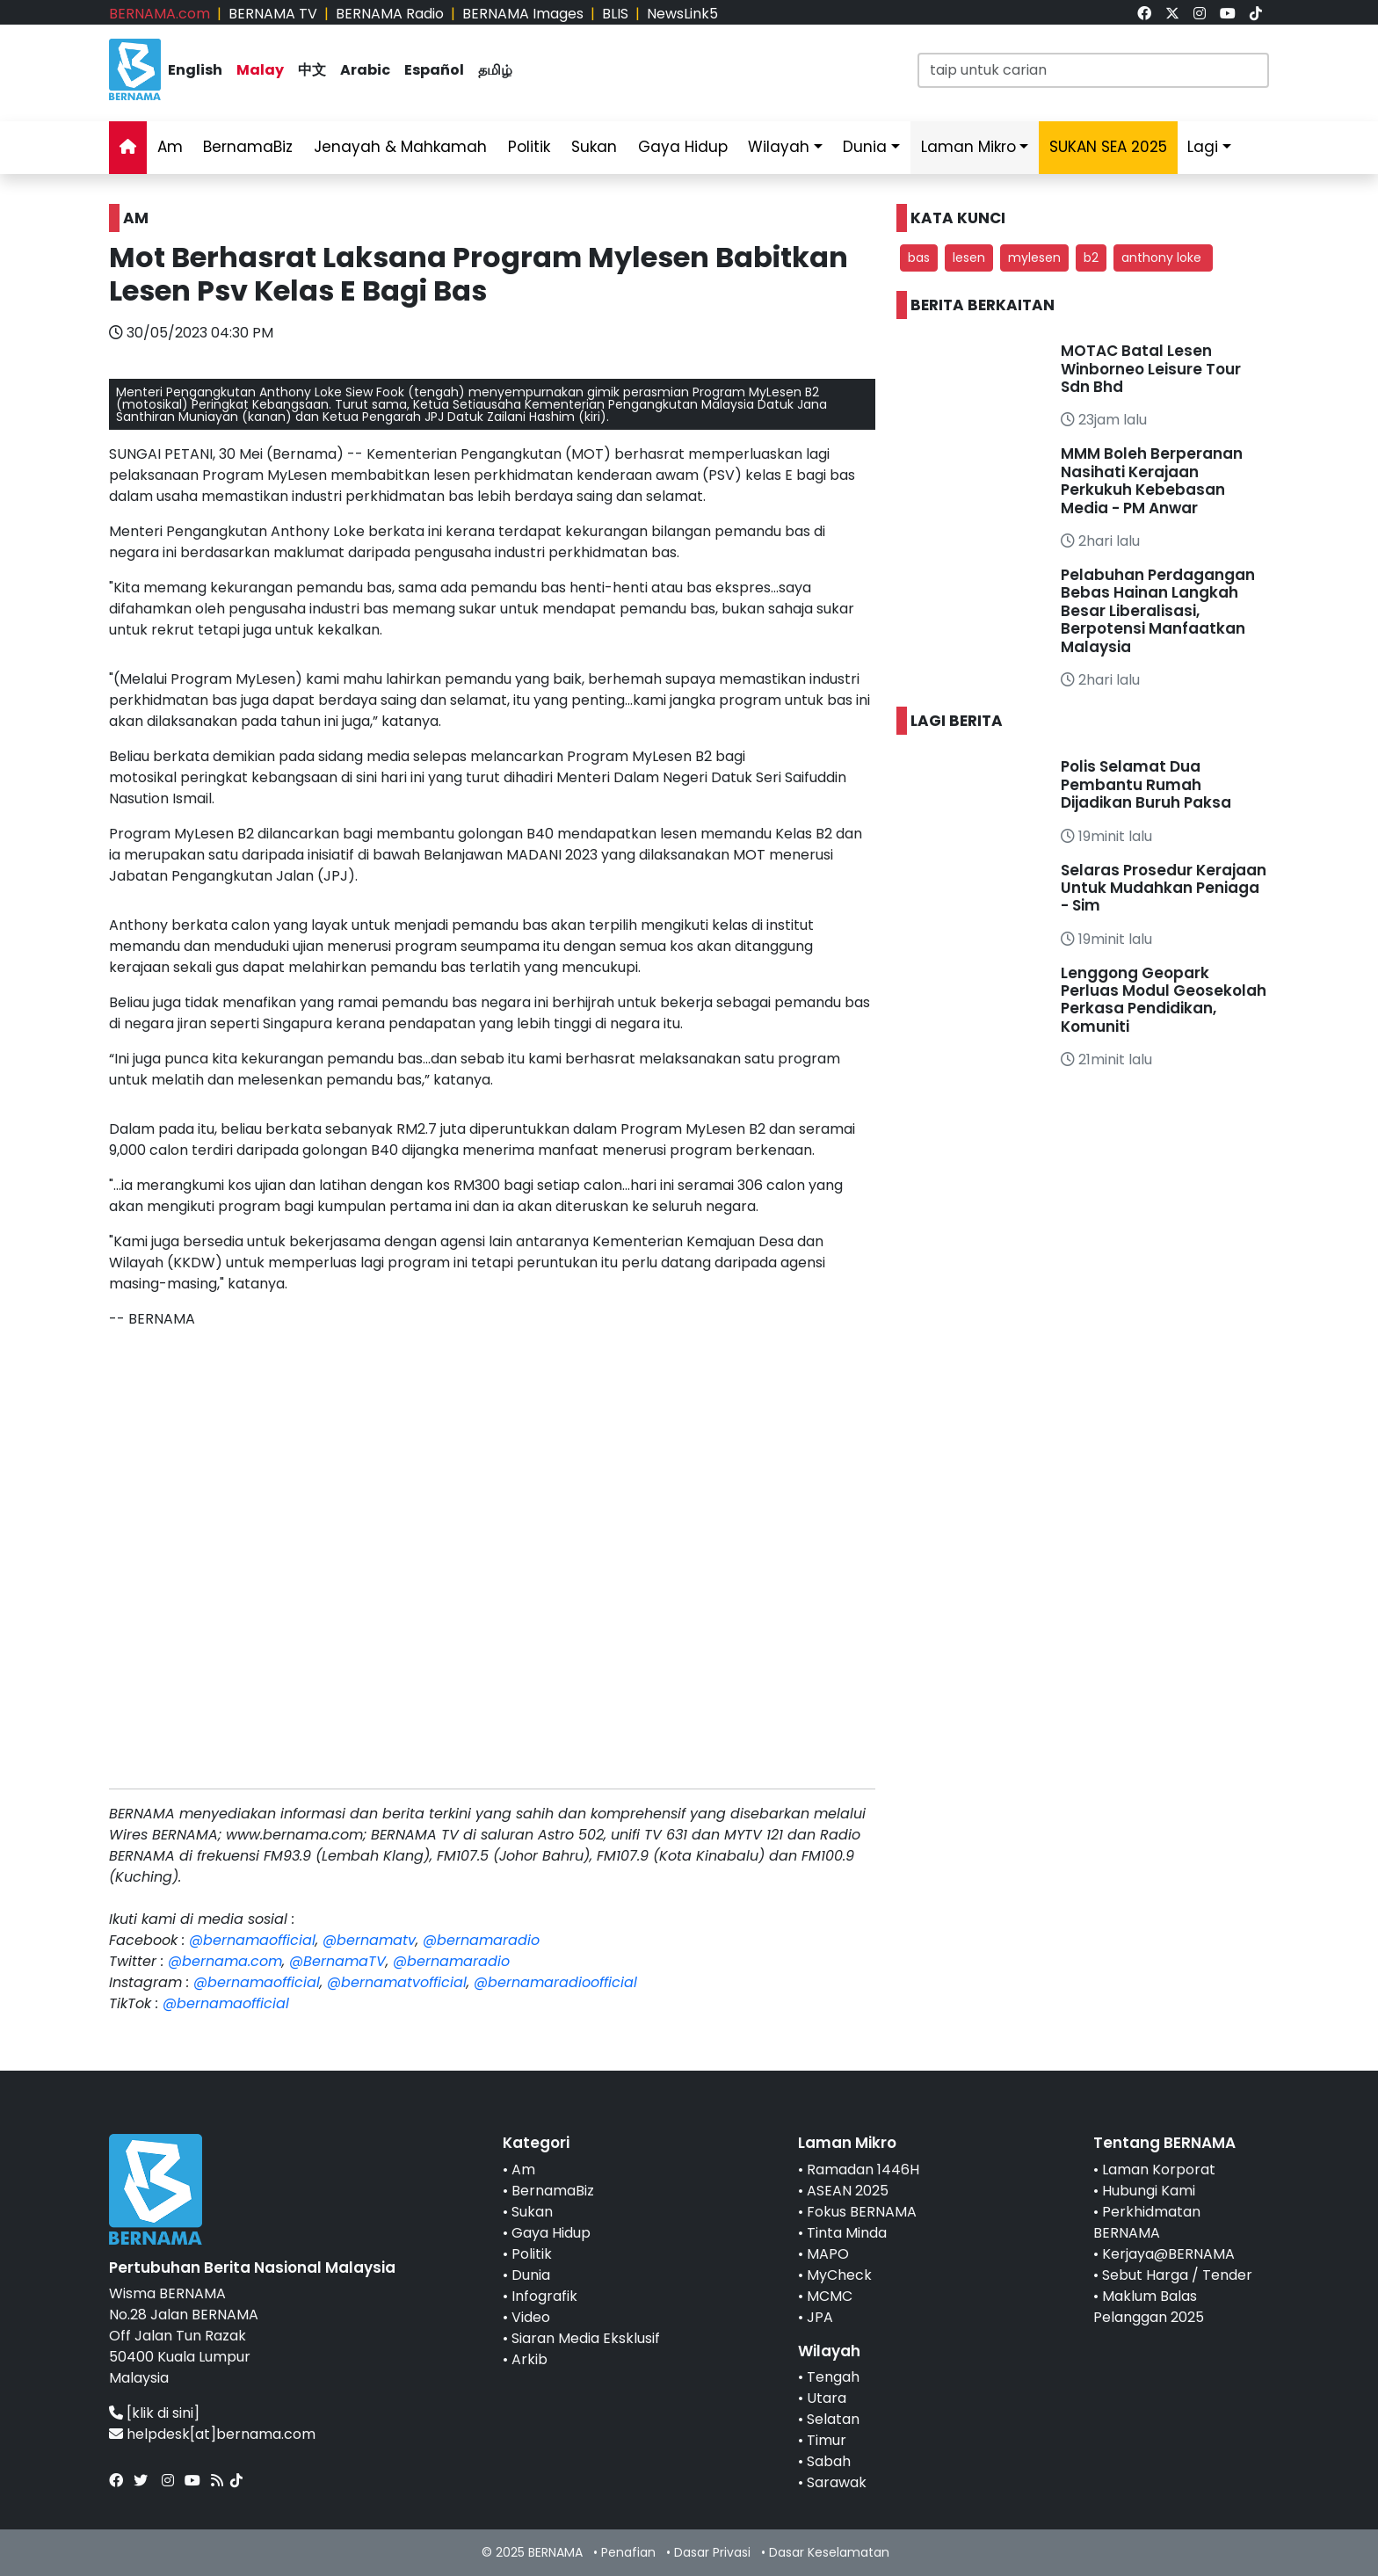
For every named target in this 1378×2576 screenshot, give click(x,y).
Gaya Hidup (683, 146)
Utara (826, 2398)
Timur (826, 2440)
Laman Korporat (1158, 2169)
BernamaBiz (248, 146)
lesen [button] (969, 257)
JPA (820, 2317)
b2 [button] (1091, 257)
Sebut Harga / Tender (1177, 2275)
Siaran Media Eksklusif (585, 2338)
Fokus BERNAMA (862, 2212)
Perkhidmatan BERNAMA (1146, 2222)
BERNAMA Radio (390, 14)
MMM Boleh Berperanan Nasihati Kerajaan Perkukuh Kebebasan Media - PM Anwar (1152, 480)
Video (530, 2317)
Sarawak (837, 2482)
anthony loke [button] (1163, 257)
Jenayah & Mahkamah (400, 146)
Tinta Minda (847, 2233)
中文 (312, 70)
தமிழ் (495, 70)
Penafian (628, 2552)
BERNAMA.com (159, 14)
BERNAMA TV (272, 14)
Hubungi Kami (1148, 2191)
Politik (529, 146)
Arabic (365, 70)
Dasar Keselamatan (829, 2552)
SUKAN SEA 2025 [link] (1108, 146)
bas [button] (919, 257)
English (195, 70)
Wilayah (778, 146)
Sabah (829, 2461)
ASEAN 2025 (847, 2191)
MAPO (828, 2254)
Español (434, 70)
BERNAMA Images (523, 14)
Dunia (865, 146)
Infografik (544, 2296)
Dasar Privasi (712, 2552)
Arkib (529, 2359)
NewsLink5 (682, 14)
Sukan (594, 146)
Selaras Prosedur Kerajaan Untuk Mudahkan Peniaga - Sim (1163, 888)
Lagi (1202, 146)
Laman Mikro (968, 146)
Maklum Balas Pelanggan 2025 (1148, 2306)
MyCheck (839, 2275)
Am (170, 146)
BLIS (615, 14)
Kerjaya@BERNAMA (1168, 2254)
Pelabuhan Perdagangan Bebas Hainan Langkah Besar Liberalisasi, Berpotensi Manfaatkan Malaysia (1158, 610)
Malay (260, 70)
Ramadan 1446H (863, 2169)
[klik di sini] (163, 2413)
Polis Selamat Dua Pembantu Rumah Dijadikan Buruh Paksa (1146, 784)
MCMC (829, 2296)
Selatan (833, 2419)
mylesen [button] (1034, 257)
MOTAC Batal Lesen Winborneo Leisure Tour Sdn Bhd (1151, 368)
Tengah (833, 2377)
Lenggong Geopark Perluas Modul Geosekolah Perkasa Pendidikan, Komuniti (1163, 999)
